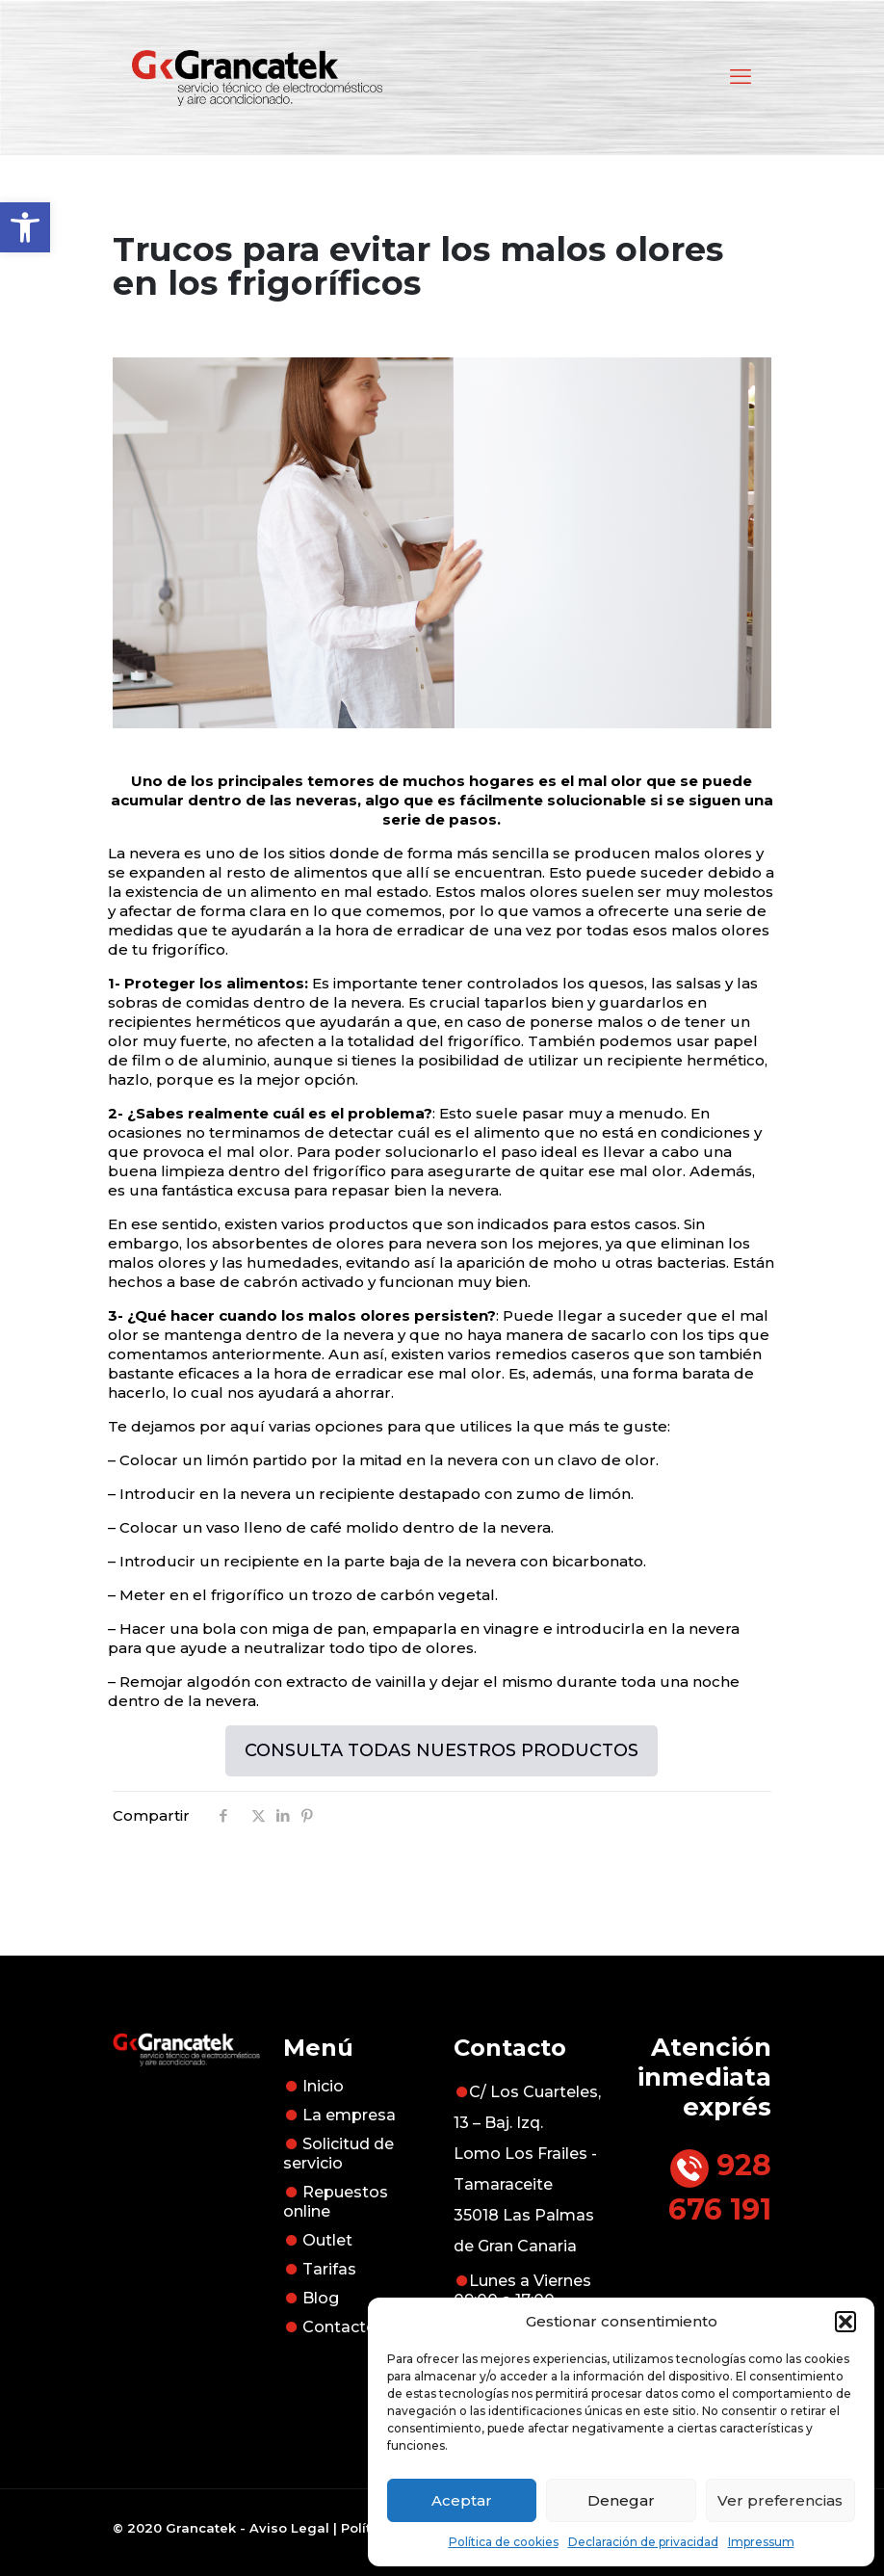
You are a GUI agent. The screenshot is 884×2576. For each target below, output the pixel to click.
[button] (25, 227)
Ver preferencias (780, 2500)
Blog (320, 2298)
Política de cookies (504, 2542)
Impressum (761, 2542)
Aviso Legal (289, 2528)
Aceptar (461, 2500)
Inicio (323, 2086)
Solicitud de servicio (338, 2153)
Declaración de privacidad (643, 2542)
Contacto (339, 2327)
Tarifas (329, 2269)
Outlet (327, 2240)
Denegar (621, 2500)
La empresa (349, 2115)
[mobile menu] (740, 77)
